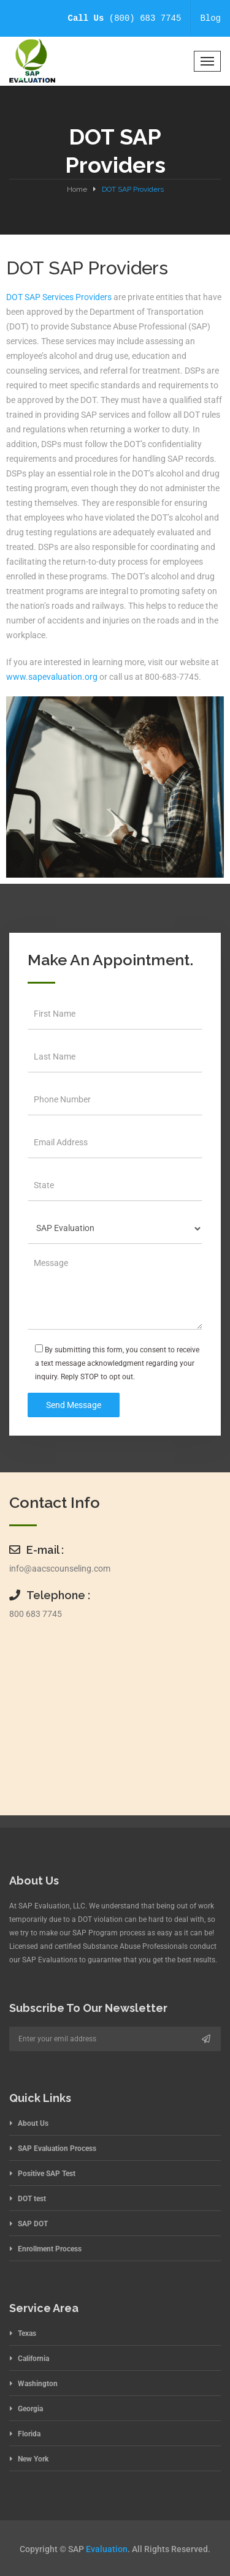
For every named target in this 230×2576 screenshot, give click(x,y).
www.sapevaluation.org (52, 677)
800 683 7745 (35, 1614)
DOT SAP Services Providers (59, 297)
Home (77, 189)
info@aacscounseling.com (59, 1568)
